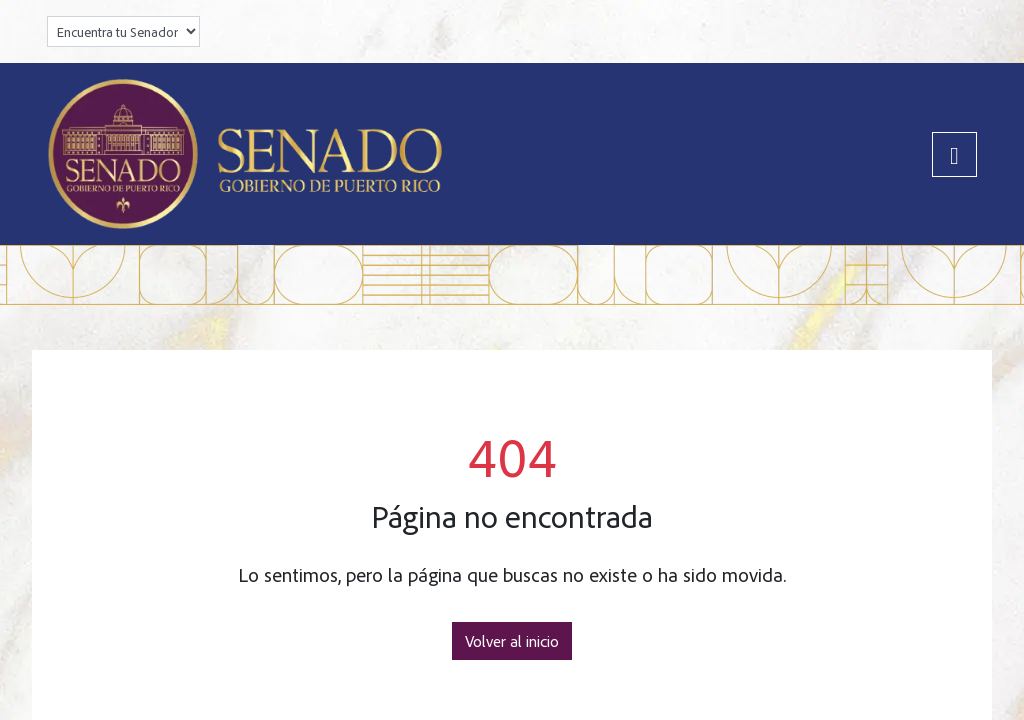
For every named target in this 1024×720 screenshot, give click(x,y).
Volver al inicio (512, 641)
